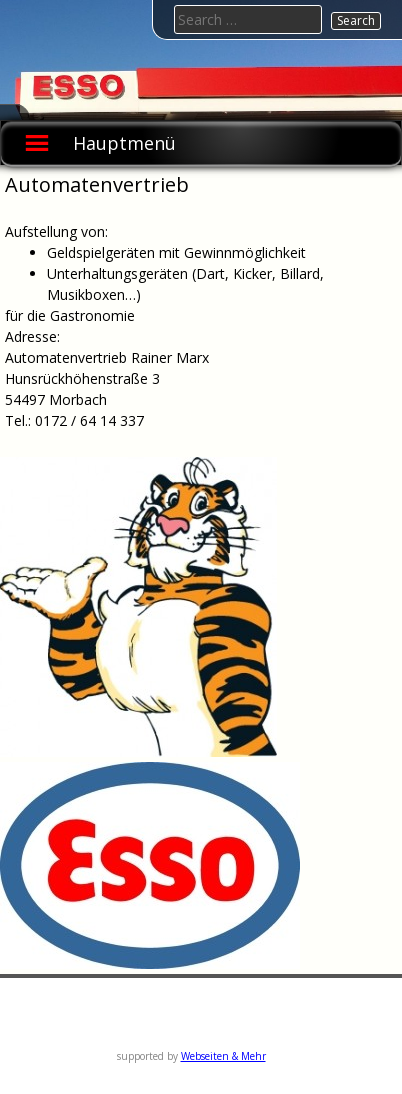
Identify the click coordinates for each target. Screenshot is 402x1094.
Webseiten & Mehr (223, 1056)
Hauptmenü (124, 143)
